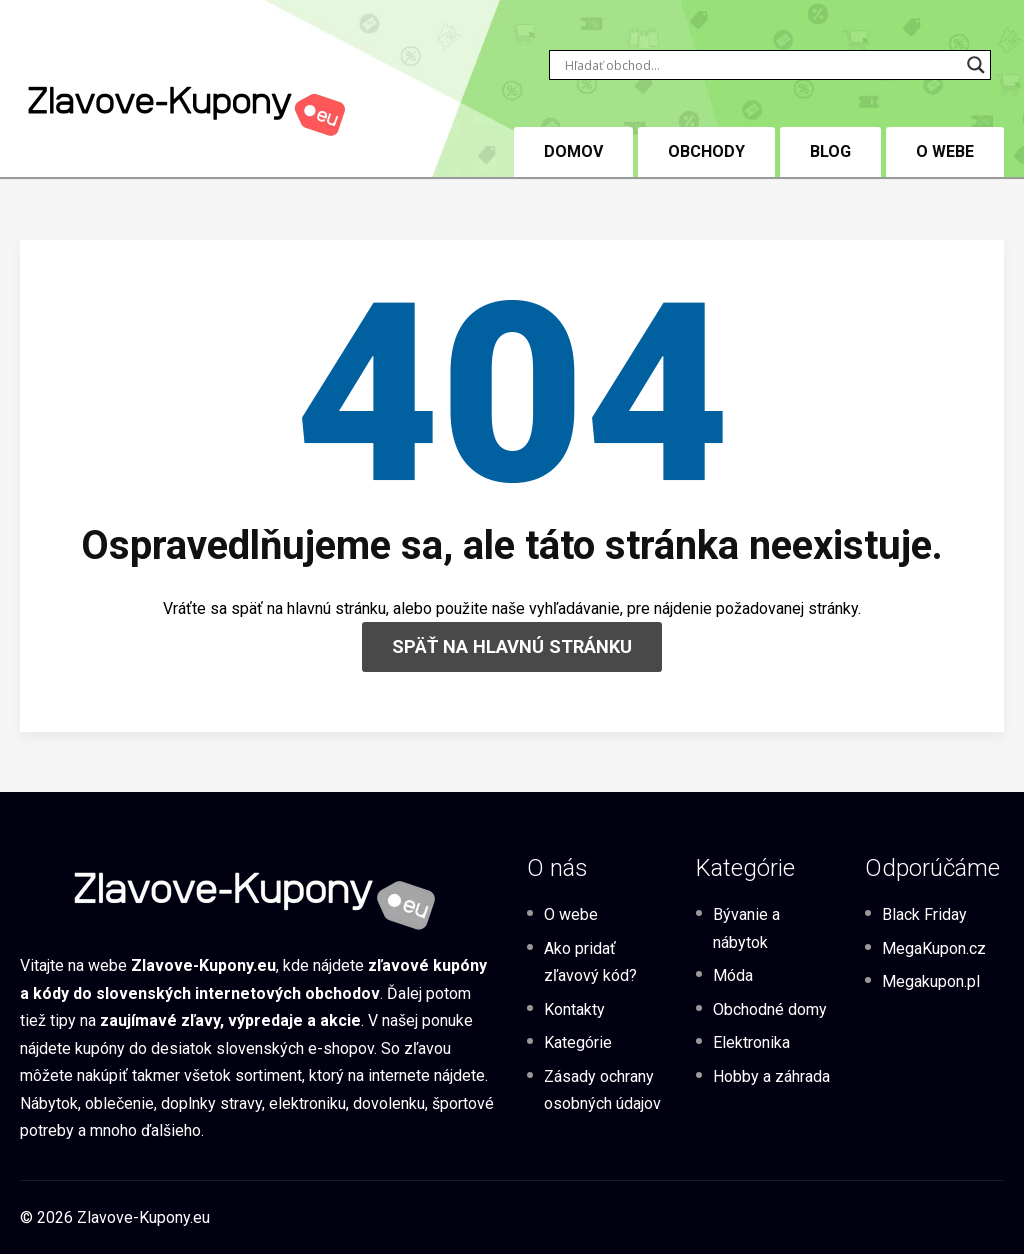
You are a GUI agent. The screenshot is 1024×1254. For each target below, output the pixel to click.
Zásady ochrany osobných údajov (602, 1090)
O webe (945, 151)
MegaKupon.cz (934, 948)
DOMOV (573, 151)
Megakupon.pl (931, 981)
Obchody (706, 151)
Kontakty (574, 1009)
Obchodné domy (770, 1009)
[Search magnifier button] (976, 65)
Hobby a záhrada (771, 1076)
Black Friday (924, 914)
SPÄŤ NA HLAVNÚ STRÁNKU (512, 646)
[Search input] (761, 65)
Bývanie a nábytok (746, 928)
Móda (733, 975)
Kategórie (578, 1042)
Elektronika (751, 1042)
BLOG (830, 151)
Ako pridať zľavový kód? (590, 962)
